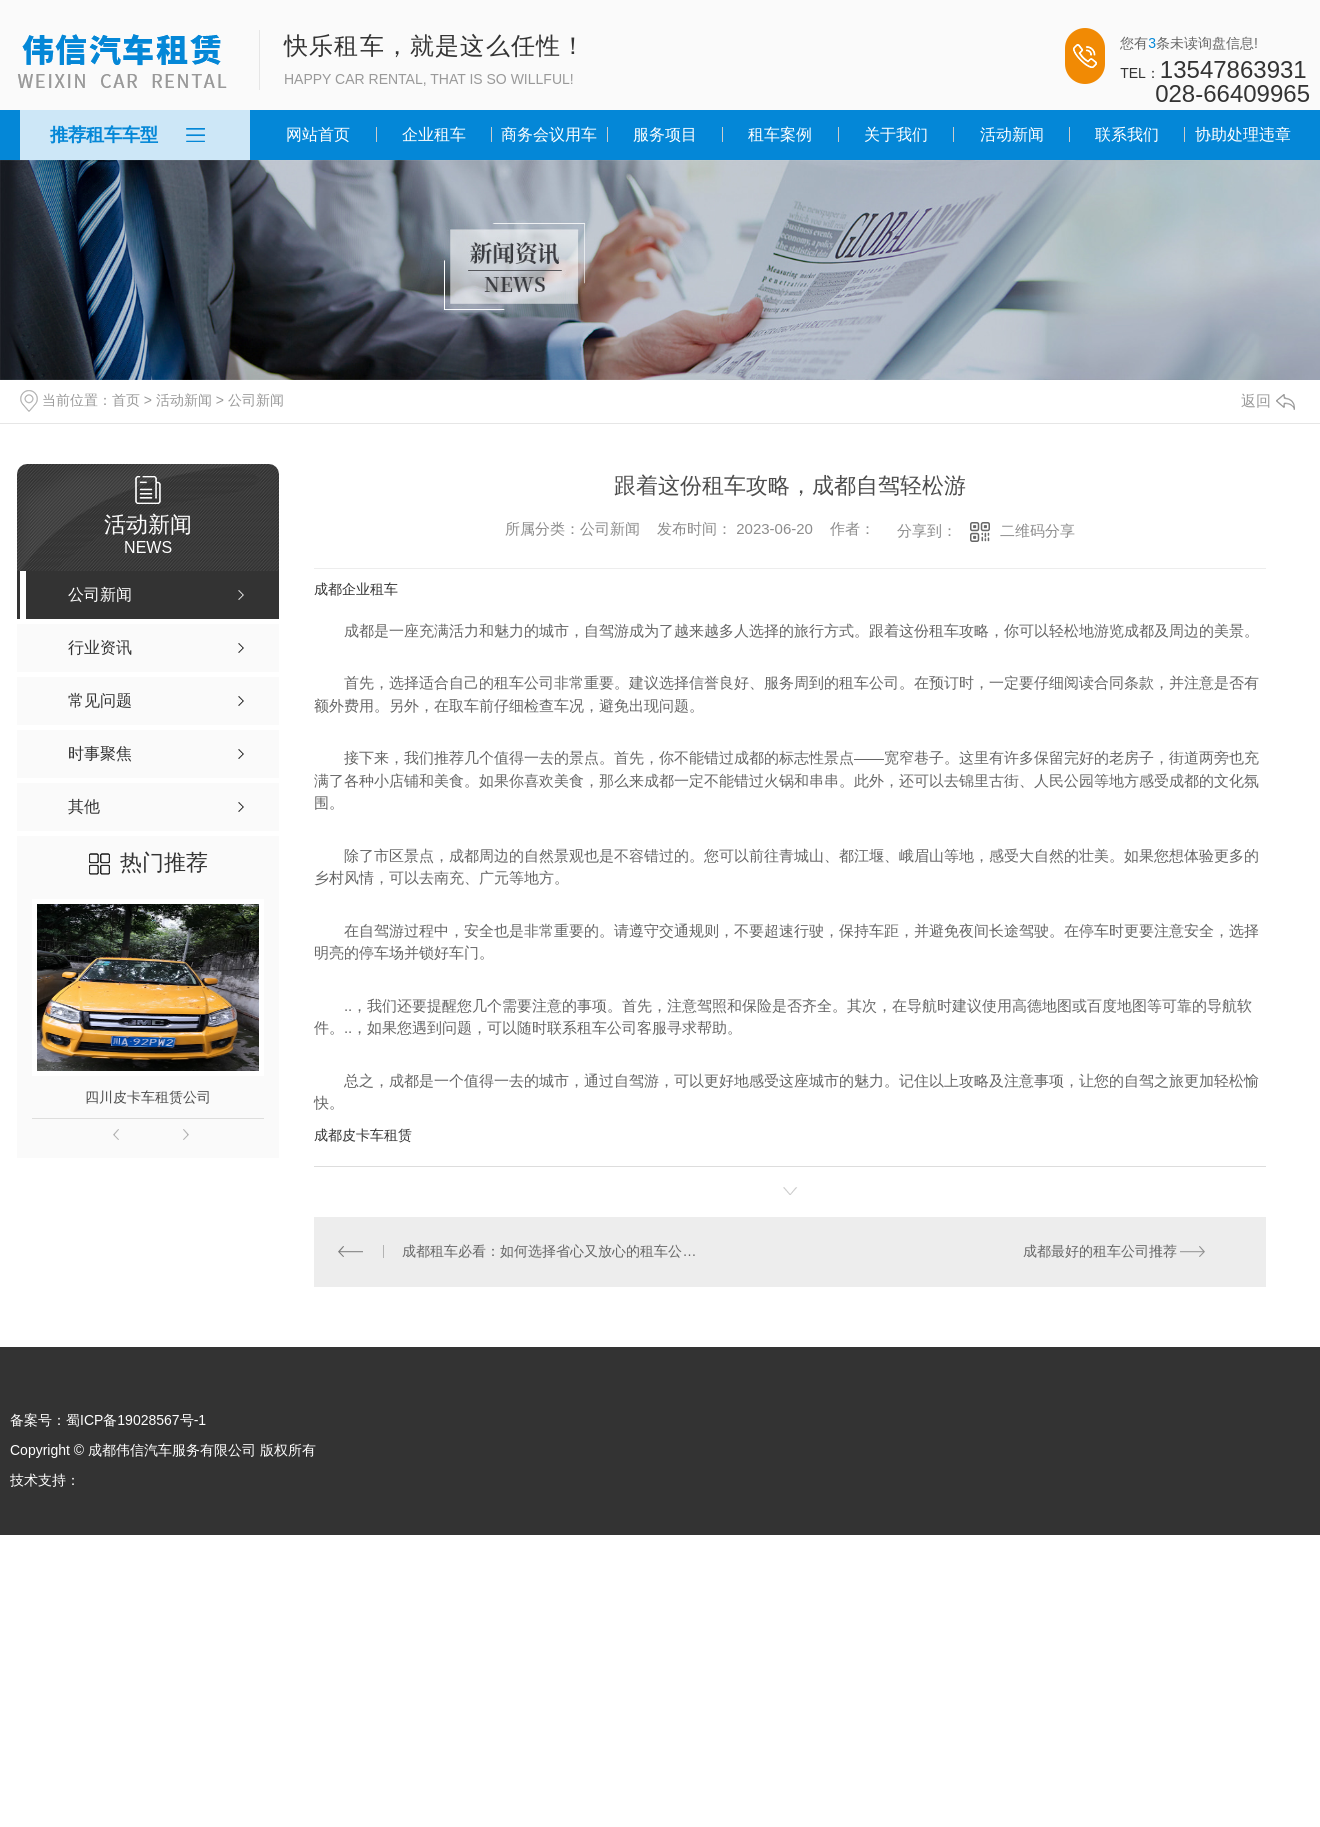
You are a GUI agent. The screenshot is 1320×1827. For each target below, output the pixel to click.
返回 (1268, 400)
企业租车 (434, 134)
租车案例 (780, 134)
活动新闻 (1012, 134)
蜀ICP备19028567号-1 (136, 1421)
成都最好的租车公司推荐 (1100, 1252)
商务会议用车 (549, 134)
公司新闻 (256, 400)
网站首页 (318, 134)
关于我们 (896, 134)
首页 (126, 400)
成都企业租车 (356, 589)
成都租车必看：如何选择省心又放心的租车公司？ (552, 1252)
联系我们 (1127, 134)
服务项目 (665, 134)
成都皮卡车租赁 (363, 1135)
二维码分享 (1037, 530)
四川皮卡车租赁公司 (148, 1097)
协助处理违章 (1243, 134)
